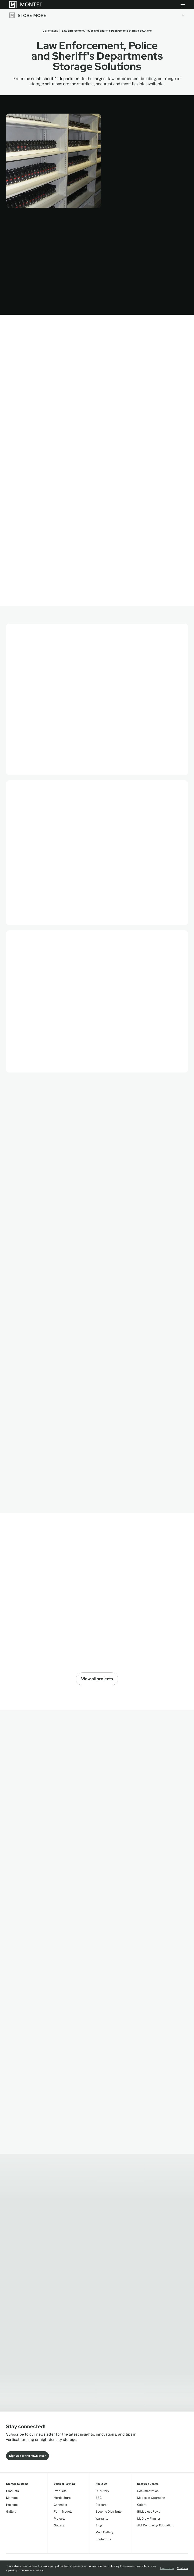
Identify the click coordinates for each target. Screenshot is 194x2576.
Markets (12, 2498)
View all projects (97, 1679)
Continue (182, 2568)
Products (12, 2491)
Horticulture (62, 2498)
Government (50, 30)
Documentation (148, 2491)
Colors (141, 2505)
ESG (98, 2498)
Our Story (102, 2491)
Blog (98, 2525)
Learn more (167, 2568)
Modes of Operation (151, 2498)
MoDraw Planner (148, 2518)
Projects (12, 2505)
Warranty (101, 2518)
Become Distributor (109, 2511)
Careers (100, 2505)
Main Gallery (104, 2532)
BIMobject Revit (148, 2511)
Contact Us (103, 2539)
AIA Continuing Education (155, 2525)
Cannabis (60, 2505)
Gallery (11, 2511)
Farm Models (63, 2511)
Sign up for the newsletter (27, 2456)
